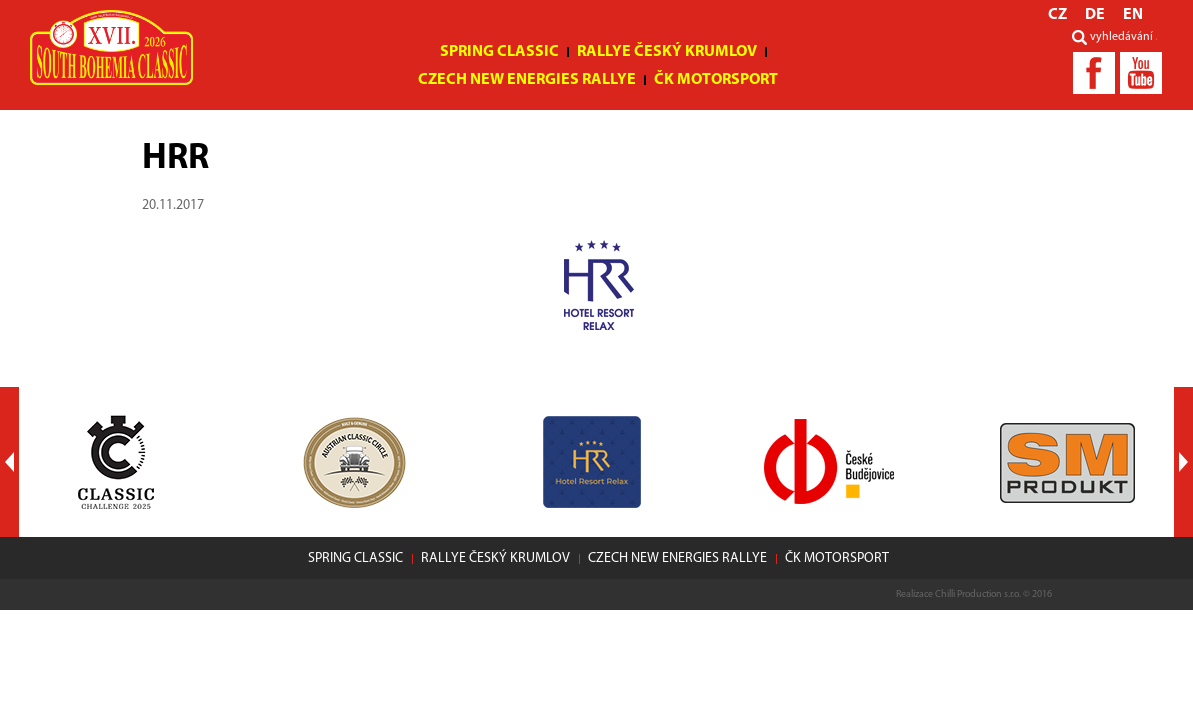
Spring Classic (499, 52)
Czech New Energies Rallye (527, 80)
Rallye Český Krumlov (667, 52)
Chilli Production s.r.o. (978, 594)
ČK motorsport (716, 80)
